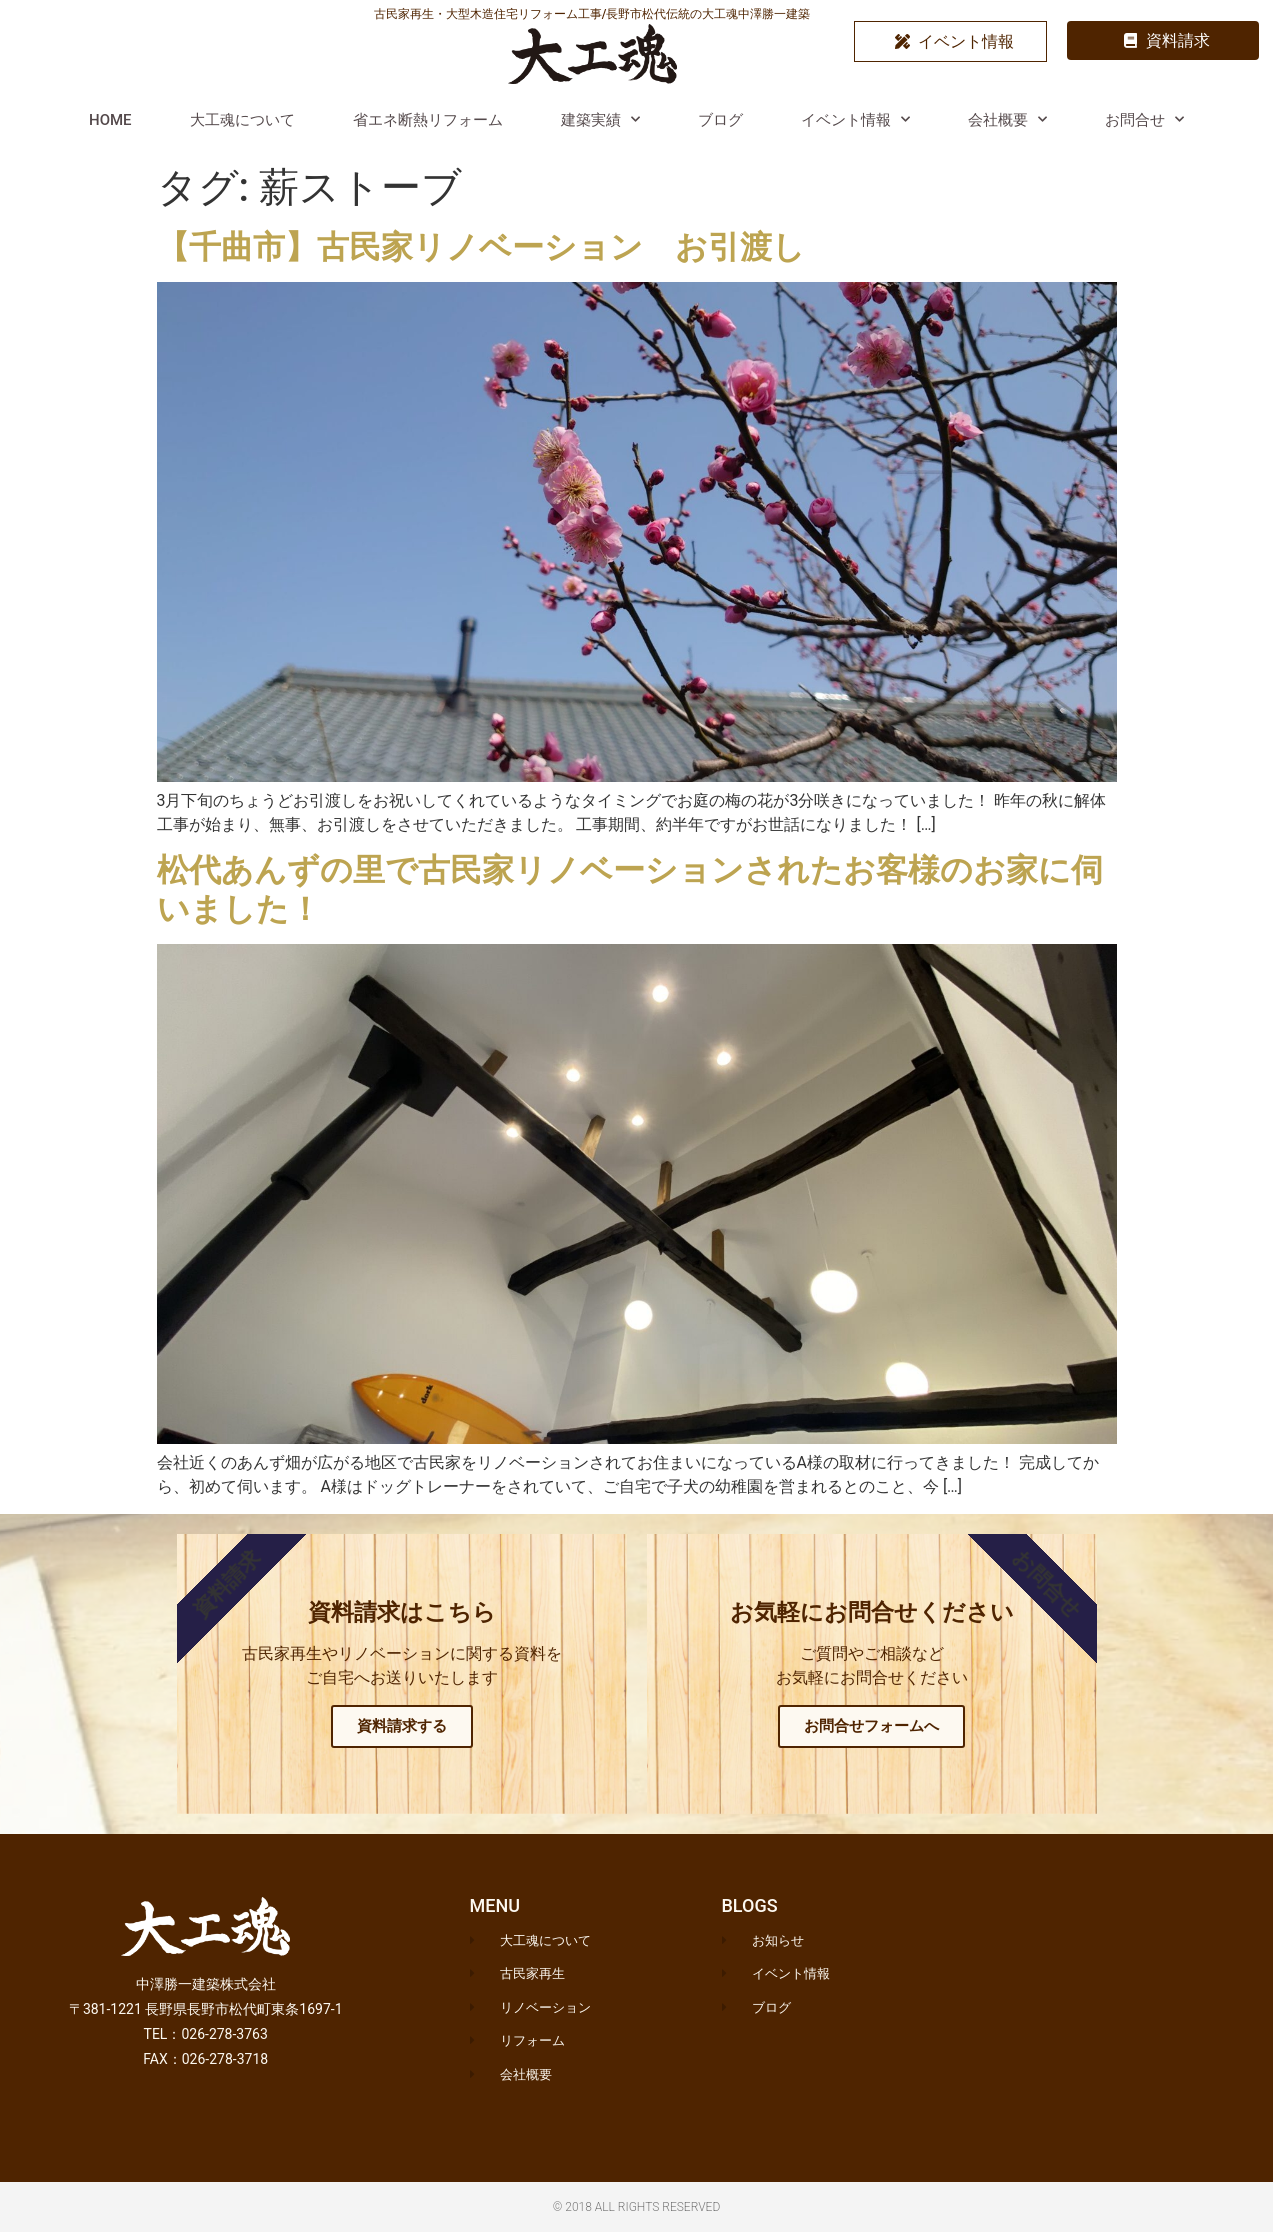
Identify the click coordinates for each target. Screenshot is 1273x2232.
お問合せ (1144, 119)
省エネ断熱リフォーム (428, 120)
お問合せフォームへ (871, 1726)
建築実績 (600, 119)
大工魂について (242, 120)
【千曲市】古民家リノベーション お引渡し (481, 247)
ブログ (720, 120)
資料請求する (402, 1726)
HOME (110, 120)
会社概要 (1007, 119)
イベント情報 (855, 119)
